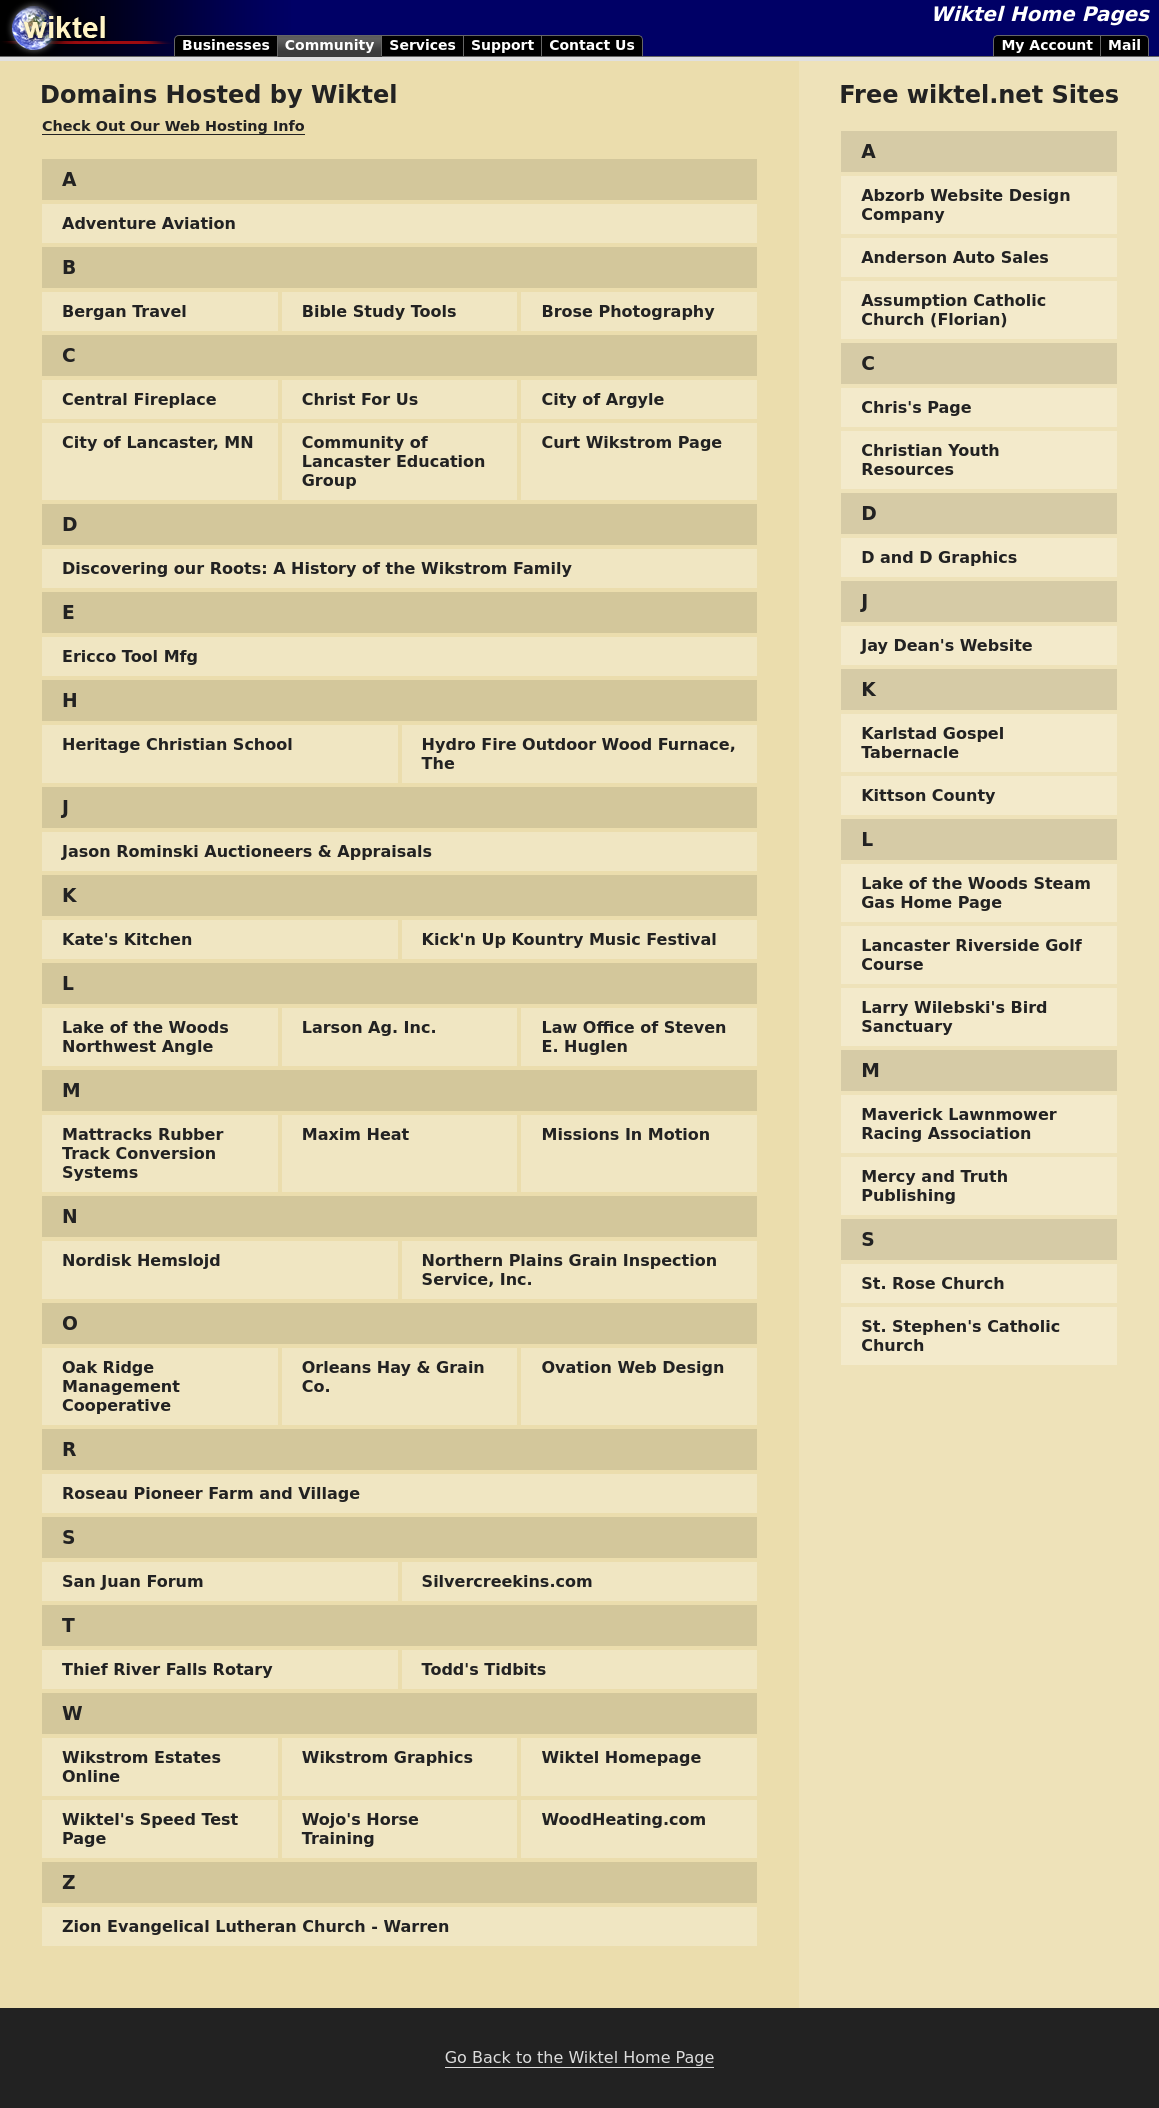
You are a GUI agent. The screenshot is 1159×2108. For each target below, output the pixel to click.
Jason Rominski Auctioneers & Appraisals (247, 851)
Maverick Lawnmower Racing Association (958, 1124)
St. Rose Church (932, 1283)
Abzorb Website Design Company (966, 205)
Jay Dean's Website (946, 645)
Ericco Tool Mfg (130, 656)
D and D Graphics (939, 557)
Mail (1124, 45)
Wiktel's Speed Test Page (150, 1829)
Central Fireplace (139, 399)
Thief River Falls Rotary (167, 1669)
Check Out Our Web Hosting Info (173, 126)
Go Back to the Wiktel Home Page (580, 2057)
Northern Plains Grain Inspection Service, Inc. (569, 1270)
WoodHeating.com (623, 1819)
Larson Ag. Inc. (369, 1027)
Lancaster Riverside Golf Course (971, 955)
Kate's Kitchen (127, 939)
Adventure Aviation (149, 223)
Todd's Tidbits (484, 1669)
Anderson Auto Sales (955, 257)
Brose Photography (627, 311)
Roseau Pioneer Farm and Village (211, 1493)
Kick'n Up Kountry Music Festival (569, 939)
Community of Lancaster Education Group (394, 461)
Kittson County (928, 795)
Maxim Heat (355, 1134)
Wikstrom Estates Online (141, 1767)
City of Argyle (602, 399)
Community (330, 45)
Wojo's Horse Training (360, 1829)
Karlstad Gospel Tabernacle (932, 743)
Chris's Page (916, 407)
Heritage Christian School (177, 744)
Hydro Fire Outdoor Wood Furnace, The (579, 754)
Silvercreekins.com (507, 1581)
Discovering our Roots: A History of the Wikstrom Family (317, 568)
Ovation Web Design (632, 1367)
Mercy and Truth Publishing (934, 1186)
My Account (1047, 45)
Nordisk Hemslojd (141, 1260)
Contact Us (592, 45)
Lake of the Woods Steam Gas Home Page (976, 893)
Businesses (226, 45)
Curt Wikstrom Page (631, 442)
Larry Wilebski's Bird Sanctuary (954, 1017)
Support (502, 45)
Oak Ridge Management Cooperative (121, 1386)
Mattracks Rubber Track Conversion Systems (142, 1153)
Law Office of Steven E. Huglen (633, 1037)
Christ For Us (360, 399)
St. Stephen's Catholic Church (960, 1336)
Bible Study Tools (379, 311)
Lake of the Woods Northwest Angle (145, 1037)
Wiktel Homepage (621, 1757)
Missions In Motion (625, 1134)
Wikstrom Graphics (387, 1757)
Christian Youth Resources (930, 460)
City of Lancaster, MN (158, 442)
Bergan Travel (124, 311)
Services (422, 45)
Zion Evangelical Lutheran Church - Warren (255, 1926)
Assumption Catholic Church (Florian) (953, 310)
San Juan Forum (133, 1581)
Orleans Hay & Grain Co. (393, 1377)
